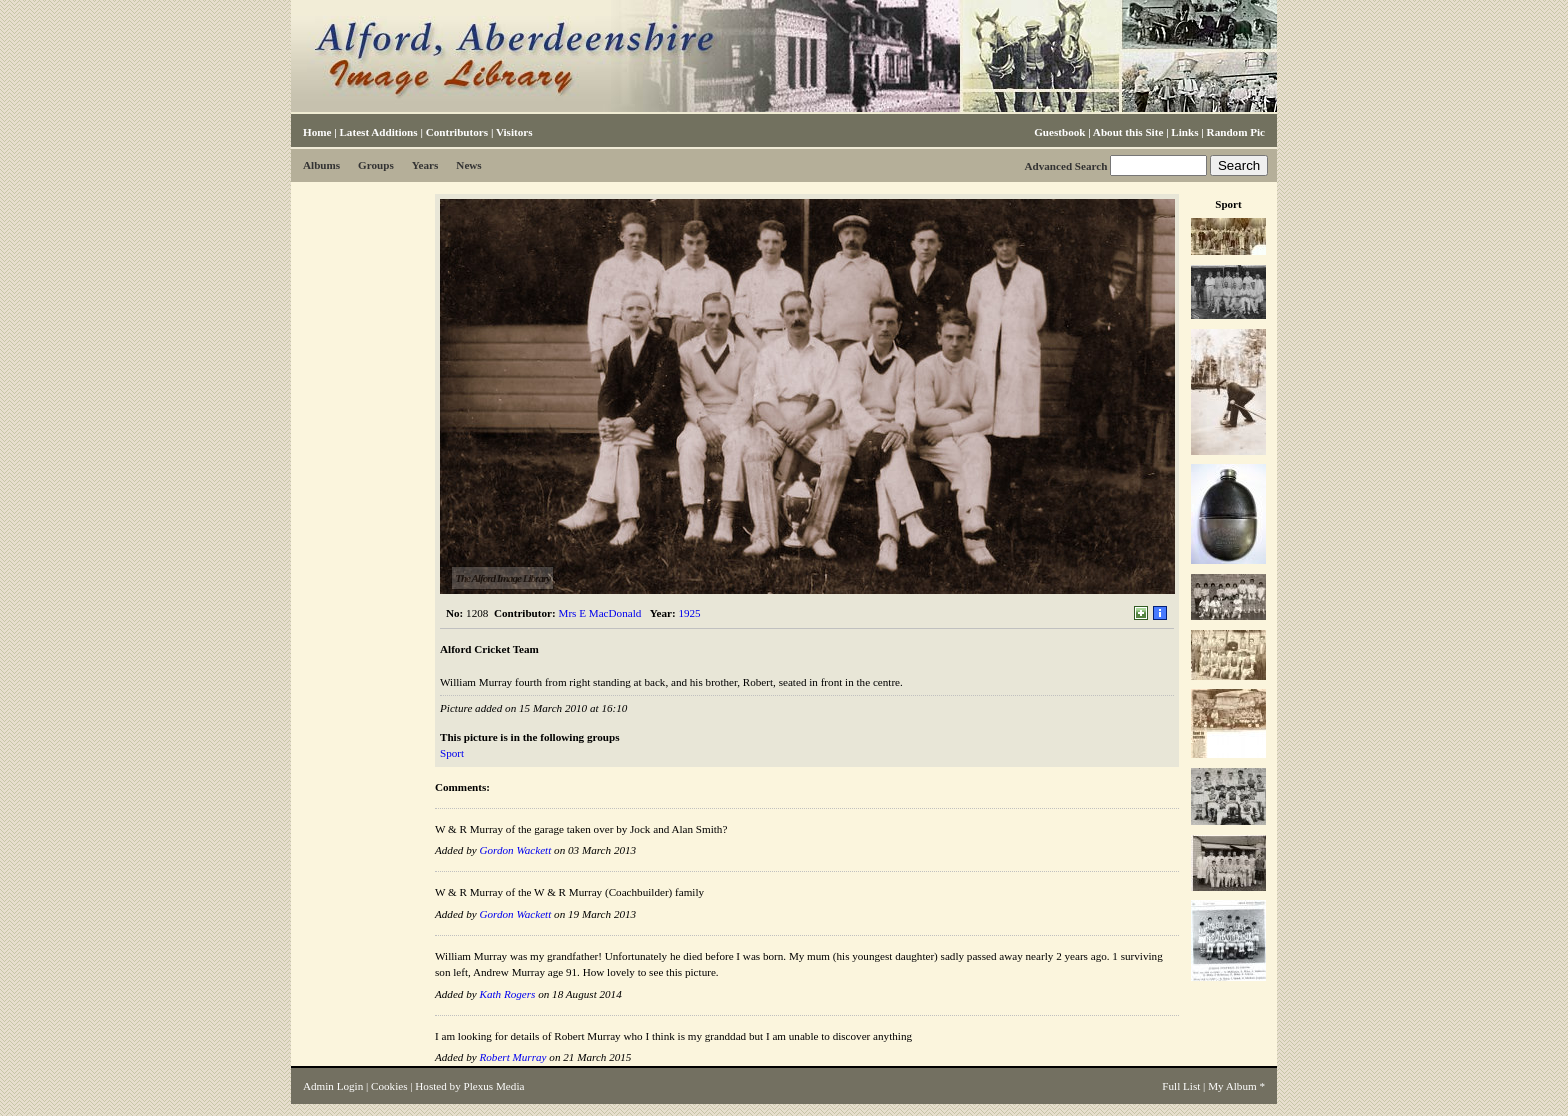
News (468, 165)
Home (317, 132)
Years (425, 165)
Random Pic (1236, 132)
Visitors (514, 132)
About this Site (1128, 132)
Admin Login (333, 1086)
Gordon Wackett (515, 850)
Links (1184, 132)
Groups (376, 165)
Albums (321, 165)
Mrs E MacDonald (600, 613)
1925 (689, 613)
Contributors (457, 132)
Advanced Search (1065, 166)
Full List (1181, 1086)
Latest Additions (378, 132)
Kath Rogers (507, 994)
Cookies (389, 1086)
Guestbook (1059, 132)
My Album (1232, 1086)
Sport (452, 753)
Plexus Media (494, 1086)
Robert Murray (512, 1057)
